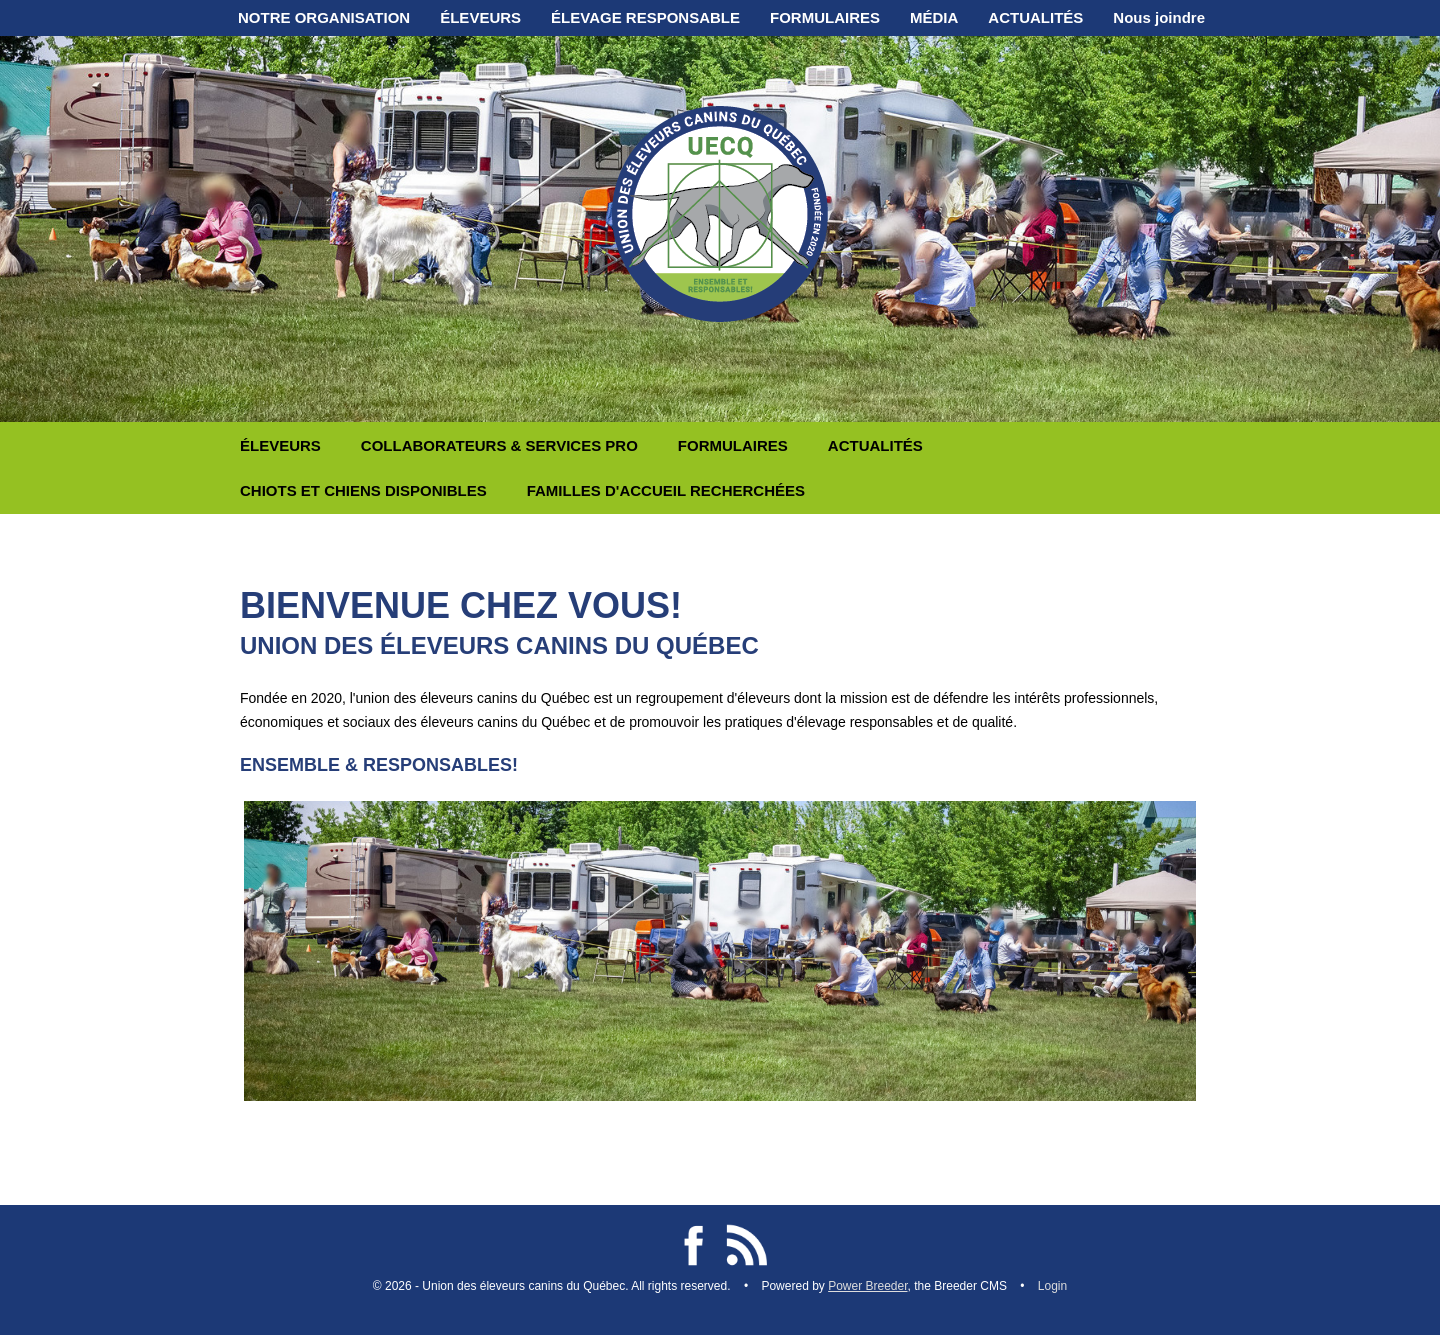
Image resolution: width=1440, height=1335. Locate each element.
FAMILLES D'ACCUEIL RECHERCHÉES (666, 490)
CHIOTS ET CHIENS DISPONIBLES (363, 490)
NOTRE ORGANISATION (324, 17)
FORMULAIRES (825, 17)
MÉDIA (934, 17)
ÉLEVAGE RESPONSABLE (645, 17)
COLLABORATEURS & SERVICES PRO (499, 445)
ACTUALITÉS (1035, 17)
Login (1052, 1286)
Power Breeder (867, 1286)
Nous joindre (1159, 17)
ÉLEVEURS (480, 17)
